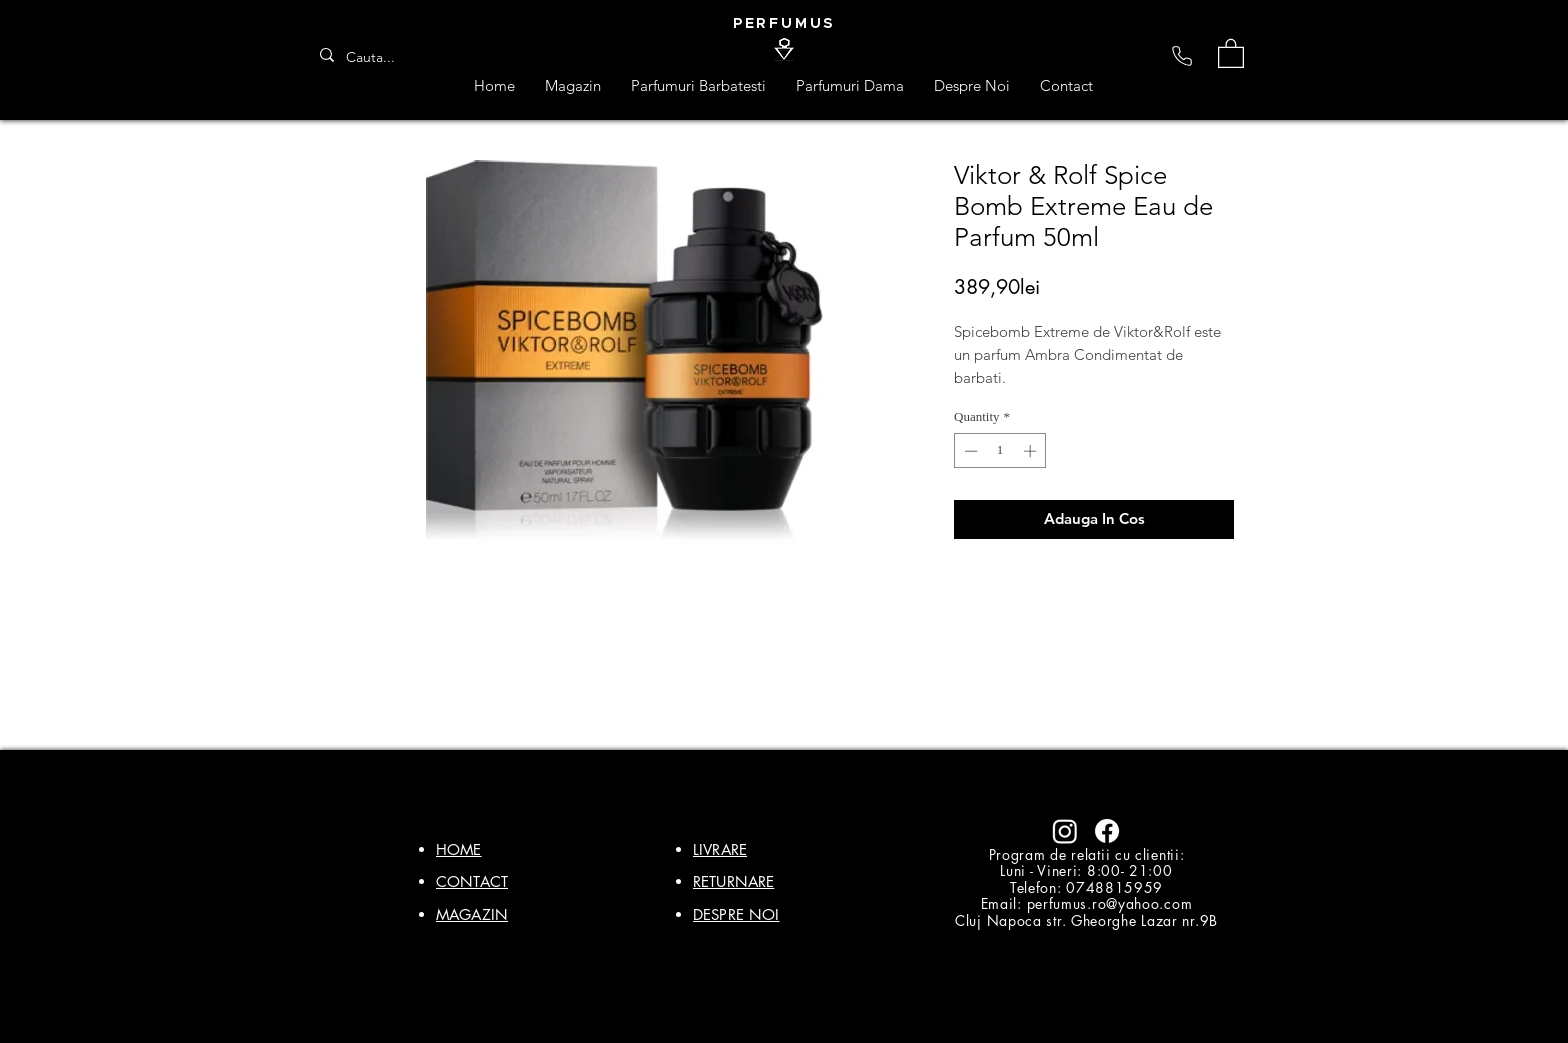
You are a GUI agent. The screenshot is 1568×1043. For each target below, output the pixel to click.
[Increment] (1032, 451)
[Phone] (1182, 56)
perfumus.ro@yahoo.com (1110, 903)
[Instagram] (1065, 831)
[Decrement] (969, 451)
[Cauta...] (377, 58)
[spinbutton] (1000, 451)
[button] (1231, 52)
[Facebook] (1107, 831)
